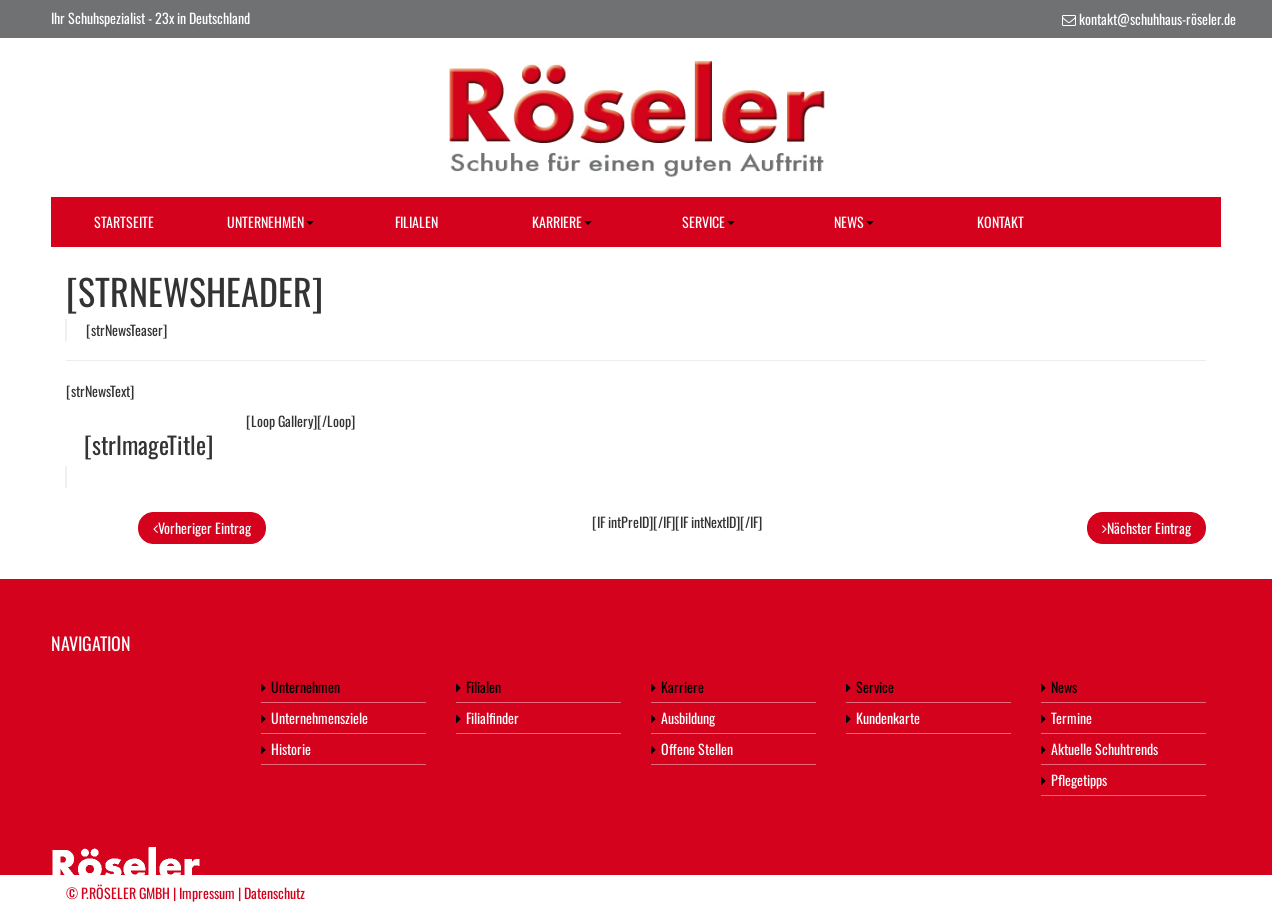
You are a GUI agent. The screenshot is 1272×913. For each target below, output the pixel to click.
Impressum (207, 892)
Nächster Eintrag (1146, 527)
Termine (1066, 717)
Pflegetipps (1074, 779)
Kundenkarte (883, 717)
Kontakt (1000, 221)
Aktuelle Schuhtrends (1099, 748)
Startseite (124, 221)
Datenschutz (274, 892)
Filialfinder (487, 717)
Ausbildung (683, 717)
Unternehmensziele (314, 717)
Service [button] (708, 221)
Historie (286, 748)
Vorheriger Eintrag (202, 527)
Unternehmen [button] (270, 221)
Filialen (416, 221)
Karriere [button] (562, 221)
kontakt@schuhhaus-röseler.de (1157, 18)
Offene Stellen (692, 748)
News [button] (854, 221)
